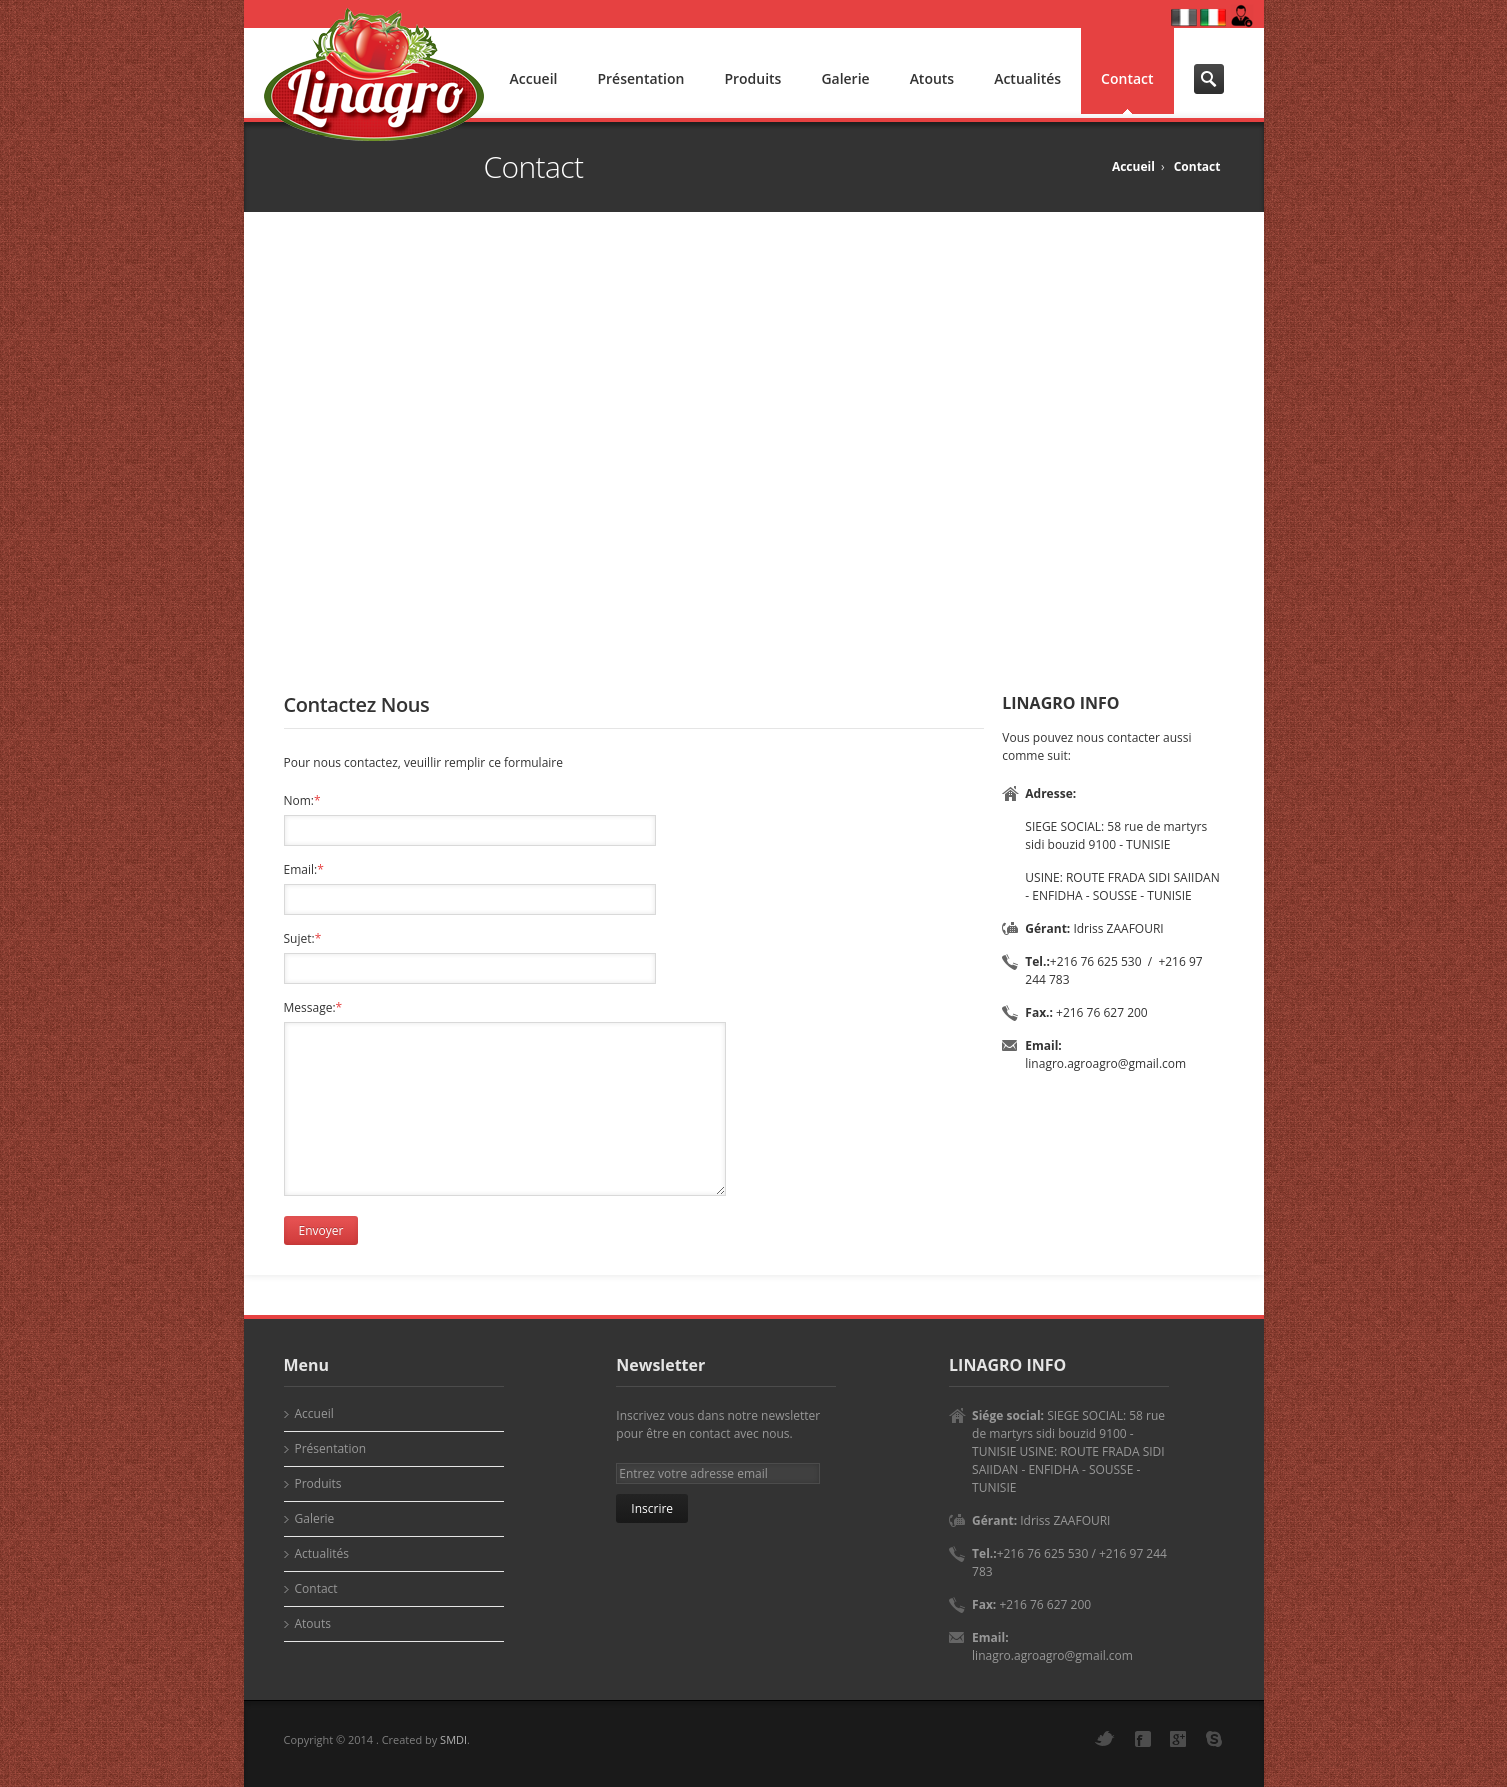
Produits (752, 78)
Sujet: (303, 938)
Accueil (534, 78)
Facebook (1143, 1739)
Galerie (845, 78)
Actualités (1027, 78)
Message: (313, 1007)
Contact (1127, 78)
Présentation (640, 78)
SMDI (453, 1739)
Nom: (302, 800)
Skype (1214, 1739)
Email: (304, 869)
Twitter (1105, 1738)
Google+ (1178, 1739)
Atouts (932, 78)
